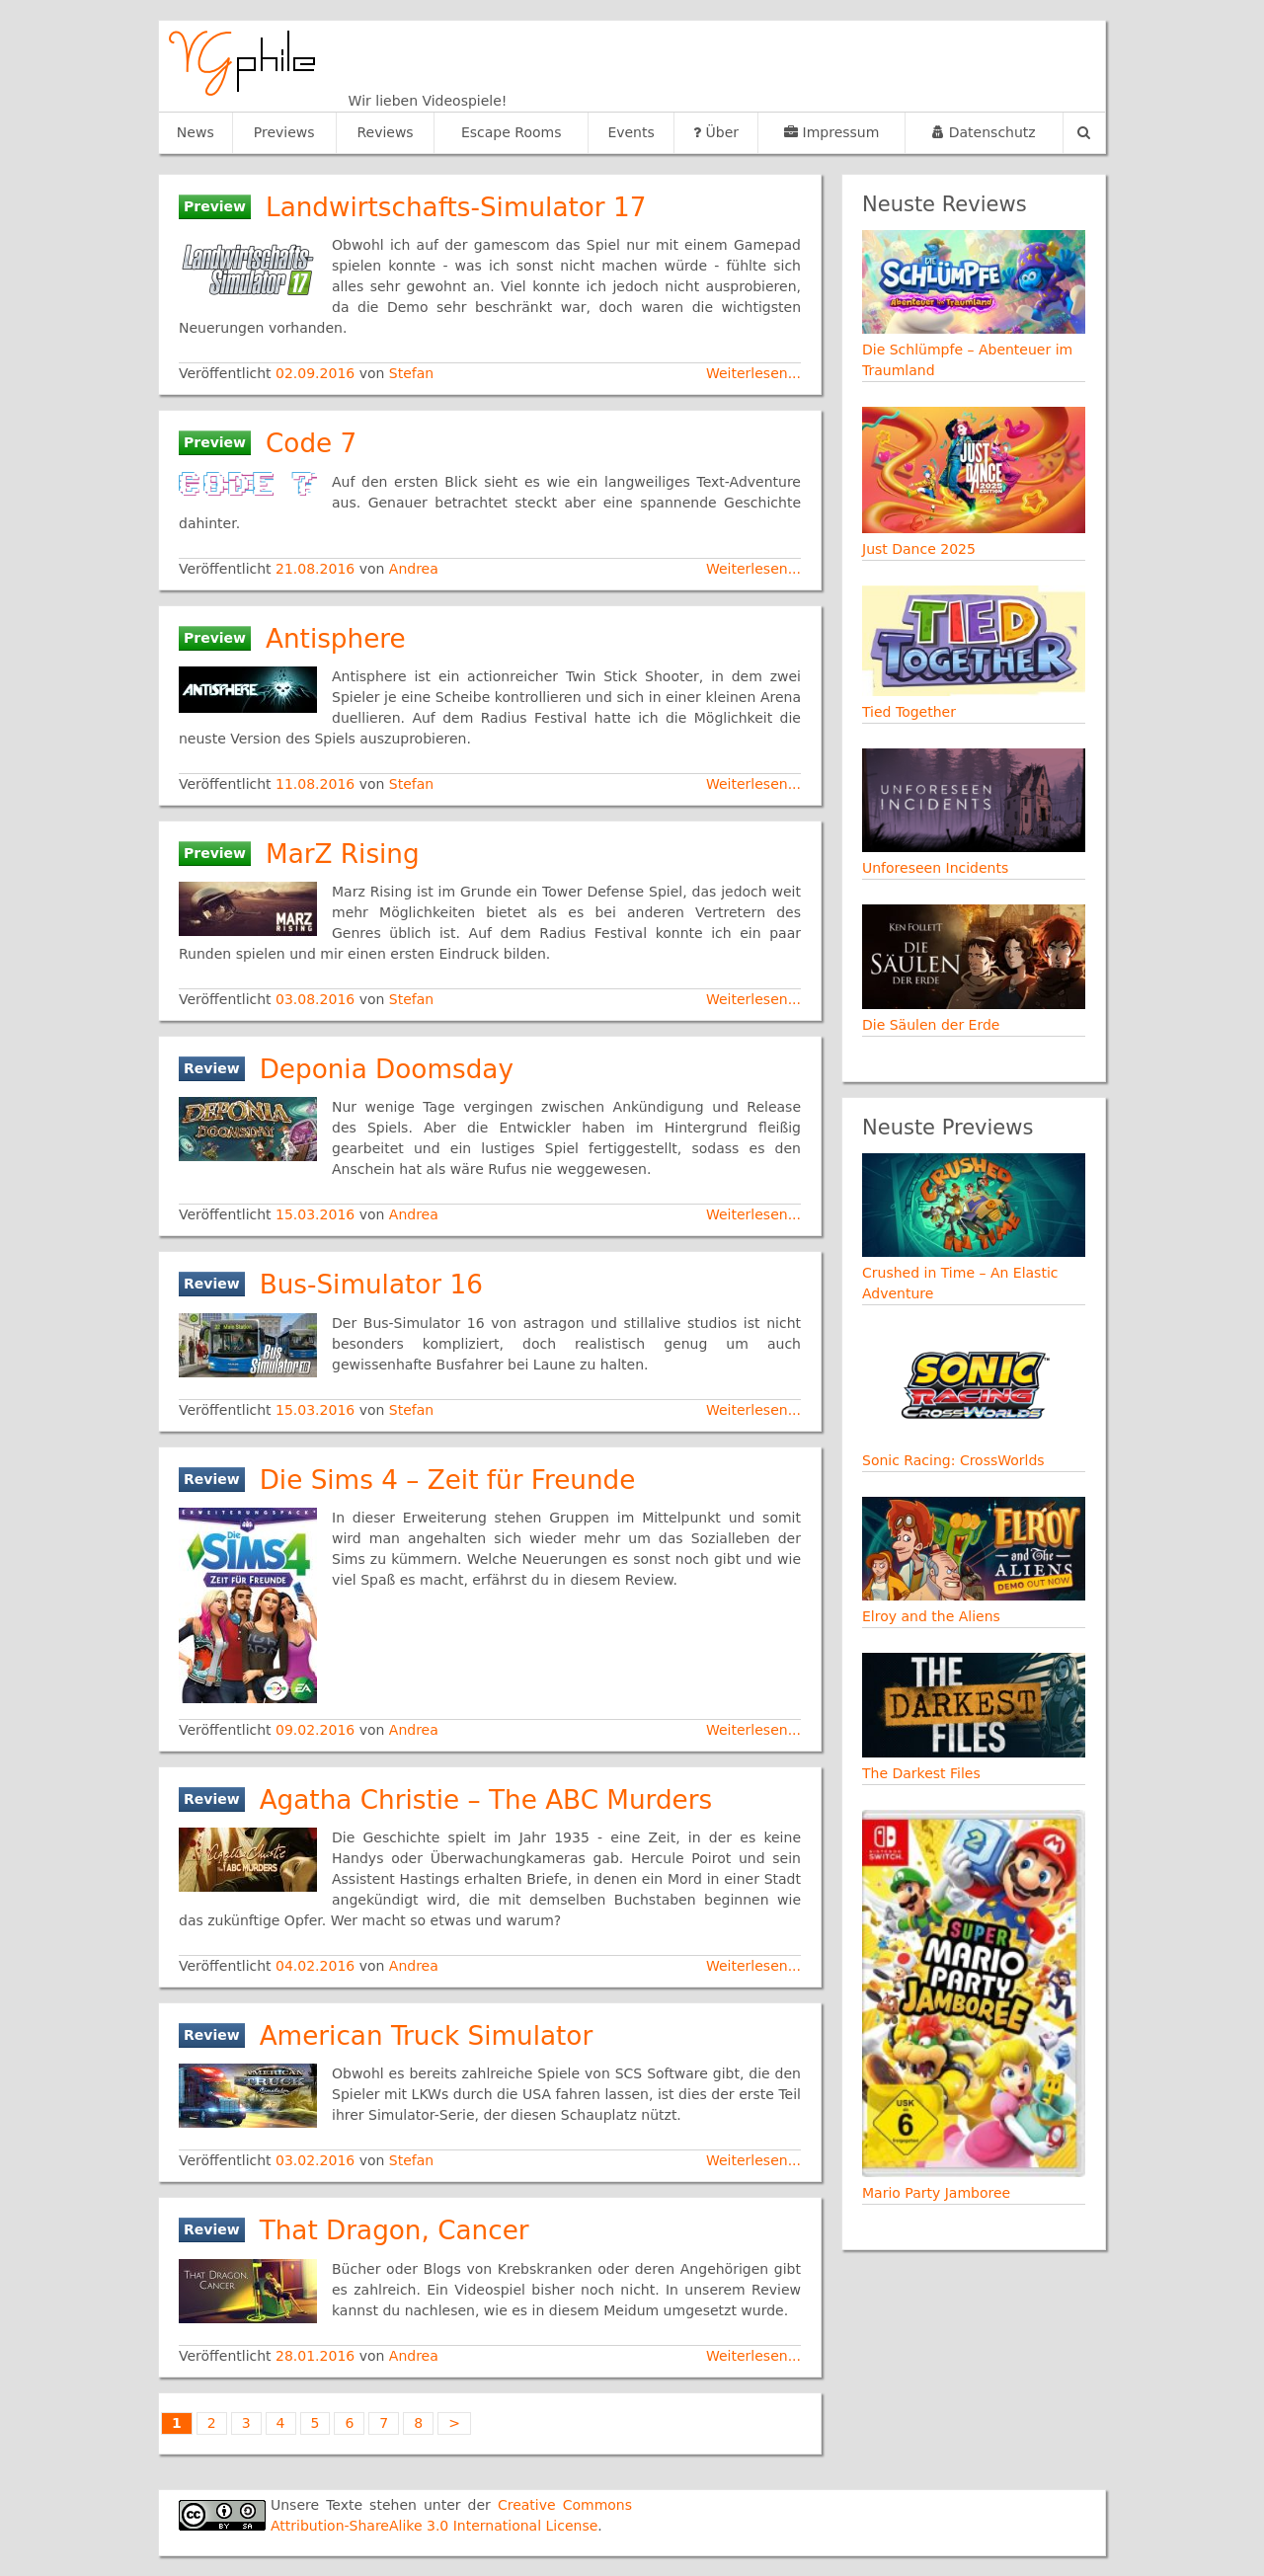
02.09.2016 (317, 373)
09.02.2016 (317, 1730)
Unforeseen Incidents (935, 868)
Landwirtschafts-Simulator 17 (456, 207)
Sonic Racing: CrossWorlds (953, 1460)
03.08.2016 (317, 999)
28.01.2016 (317, 2356)
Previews (284, 132)
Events (630, 132)
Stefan (411, 373)
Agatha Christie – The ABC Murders (486, 1800)
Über (716, 132)
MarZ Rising (343, 854)
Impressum (831, 132)
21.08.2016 (317, 569)
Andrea (413, 569)
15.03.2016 (317, 1214)
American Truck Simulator (426, 2036)
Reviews (384, 132)
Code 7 (311, 443)
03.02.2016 (317, 2160)
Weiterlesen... (753, 373)
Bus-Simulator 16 (371, 1284)
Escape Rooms (511, 132)
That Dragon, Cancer (394, 2230)
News (195, 132)
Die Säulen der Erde (930, 1025)
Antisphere (336, 639)
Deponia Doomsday (387, 1069)
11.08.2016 (317, 784)
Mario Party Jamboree (936, 2193)
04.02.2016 (317, 1966)
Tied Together (909, 712)
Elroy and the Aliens (931, 1616)
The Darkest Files (921, 1773)
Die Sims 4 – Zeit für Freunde (448, 1480)
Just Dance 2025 (919, 549)
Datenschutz (983, 132)
